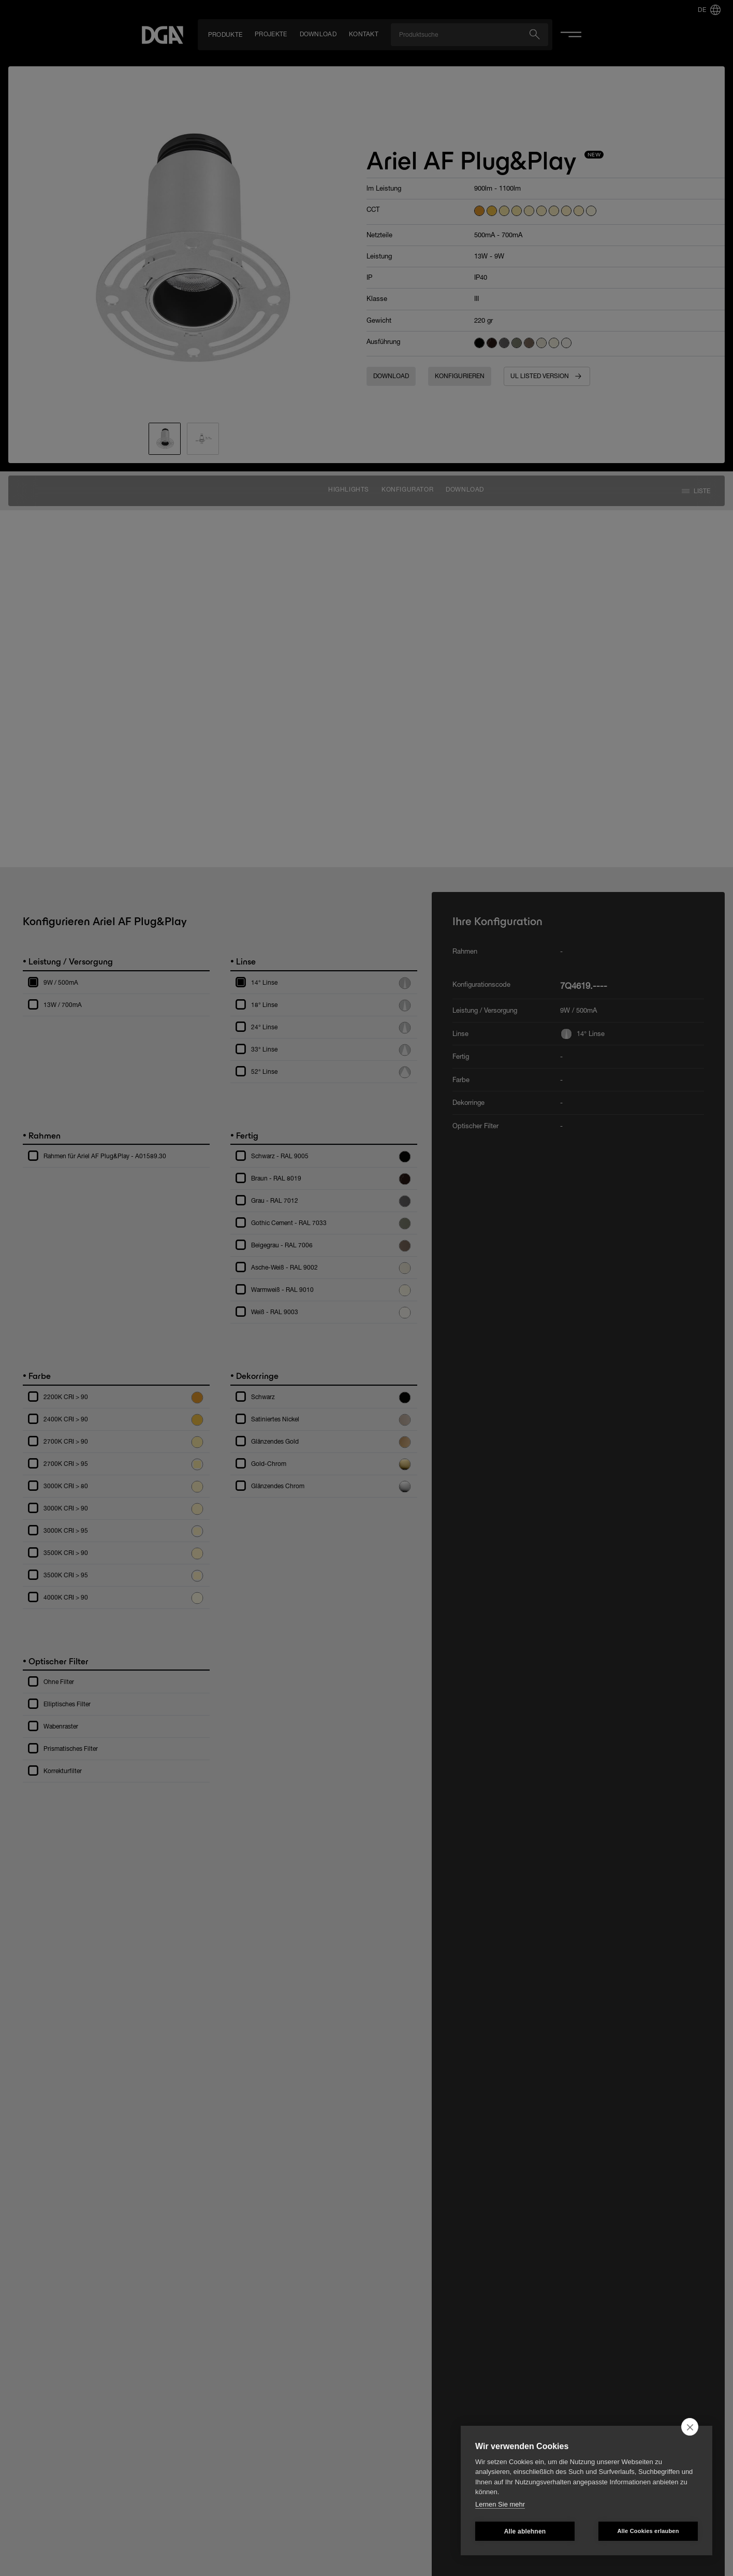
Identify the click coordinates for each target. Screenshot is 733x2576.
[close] (689, 2427)
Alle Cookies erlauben (648, 2531)
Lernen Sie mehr (500, 2504)
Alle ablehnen (525, 2531)
